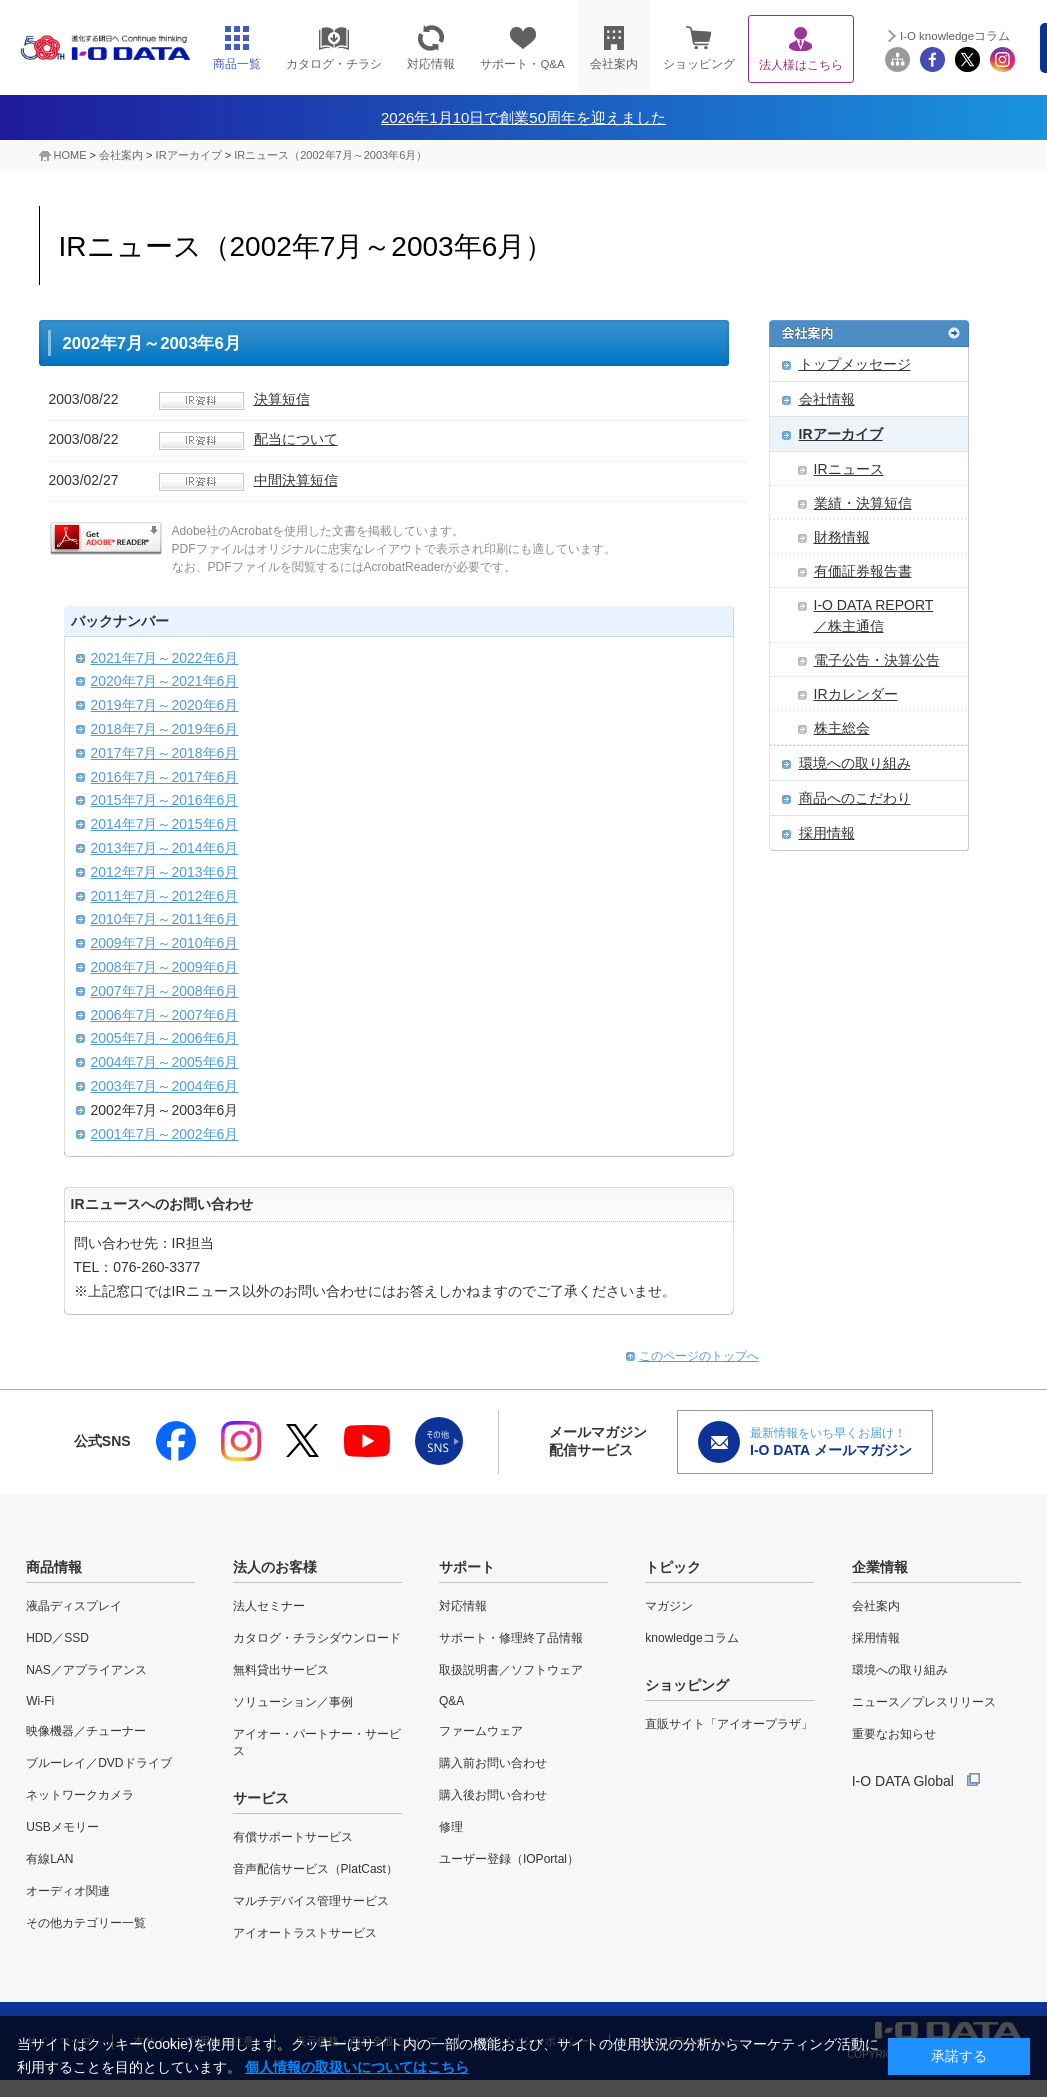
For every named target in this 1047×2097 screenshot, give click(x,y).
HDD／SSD (57, 1638)
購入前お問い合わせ (493, 1763)
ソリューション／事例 (293, 1702)
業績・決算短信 (863, 503)
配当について (296, 439)
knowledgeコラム (691, 1638)
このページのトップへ (699, 1356)
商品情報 (54, 1567)
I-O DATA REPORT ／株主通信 (874, 615)
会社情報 (827, 399)
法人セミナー (269, 1606)
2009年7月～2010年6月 (165, 943)
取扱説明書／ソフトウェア (511, 1670)
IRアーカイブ (189, 155)
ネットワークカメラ (80, 1795)
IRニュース (849, 469)
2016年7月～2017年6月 (165, 777)
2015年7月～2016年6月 (165, 800)
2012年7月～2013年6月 (165, 872)
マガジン (669, 1606)
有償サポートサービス (293, 1837)
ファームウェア (481, 1731)
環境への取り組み (855, 763)
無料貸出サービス (281, 1670)
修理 (451, 1827)
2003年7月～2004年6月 (165, 1086)
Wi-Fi (40, 1701)
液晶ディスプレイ (74, 1606)
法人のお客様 (275, 1567)
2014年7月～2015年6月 (165, 824)
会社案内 (121, 155)
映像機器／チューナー (86, 1731)
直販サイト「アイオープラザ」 (729, 1724)
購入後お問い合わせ (493, 1795)
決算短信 (282, 399)
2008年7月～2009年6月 (165, 967)
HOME (70, 155)
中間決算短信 (296, 480)
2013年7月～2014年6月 (165, 848)
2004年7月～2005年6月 (165, 1062)
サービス (261, 1798)
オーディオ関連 (68, 1891)
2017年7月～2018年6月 (165, 753)
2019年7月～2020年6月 (165, 705)
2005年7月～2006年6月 (165, 1038)
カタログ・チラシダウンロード (317, 1638)
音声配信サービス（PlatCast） (315, 1869)
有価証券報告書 (863, 571)
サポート (467, 1567)
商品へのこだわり (855, 798)
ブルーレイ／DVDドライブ (98, 1763)
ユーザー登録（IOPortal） (509, 1859)
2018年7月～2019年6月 (165, 729)
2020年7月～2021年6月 (165, 681)
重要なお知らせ (894, 1734)
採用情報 (827, 833)
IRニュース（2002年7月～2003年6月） (330, 155)
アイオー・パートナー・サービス (317, 1742)
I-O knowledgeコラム (955, 36)
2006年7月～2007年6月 (165, 1015)
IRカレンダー (856, 694)
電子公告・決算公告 (877, 660)
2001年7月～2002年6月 (165, 1134)
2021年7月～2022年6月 (165, 658)
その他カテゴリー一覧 (86, 1923)
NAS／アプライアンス (86, 1670)
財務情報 (842, 537)
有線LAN (49, 1859)
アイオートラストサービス (305, 1933)
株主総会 (842, 728)
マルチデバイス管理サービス (311, 1901)
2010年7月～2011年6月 (165, 919)
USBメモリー (62, 1827)
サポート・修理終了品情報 (511, 1638)
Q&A (451, 1701)
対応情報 (463, 1606)
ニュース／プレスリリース (924, 1702)
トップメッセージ (855, 364)
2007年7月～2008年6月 (165, 991)
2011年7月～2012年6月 (165, 896)
